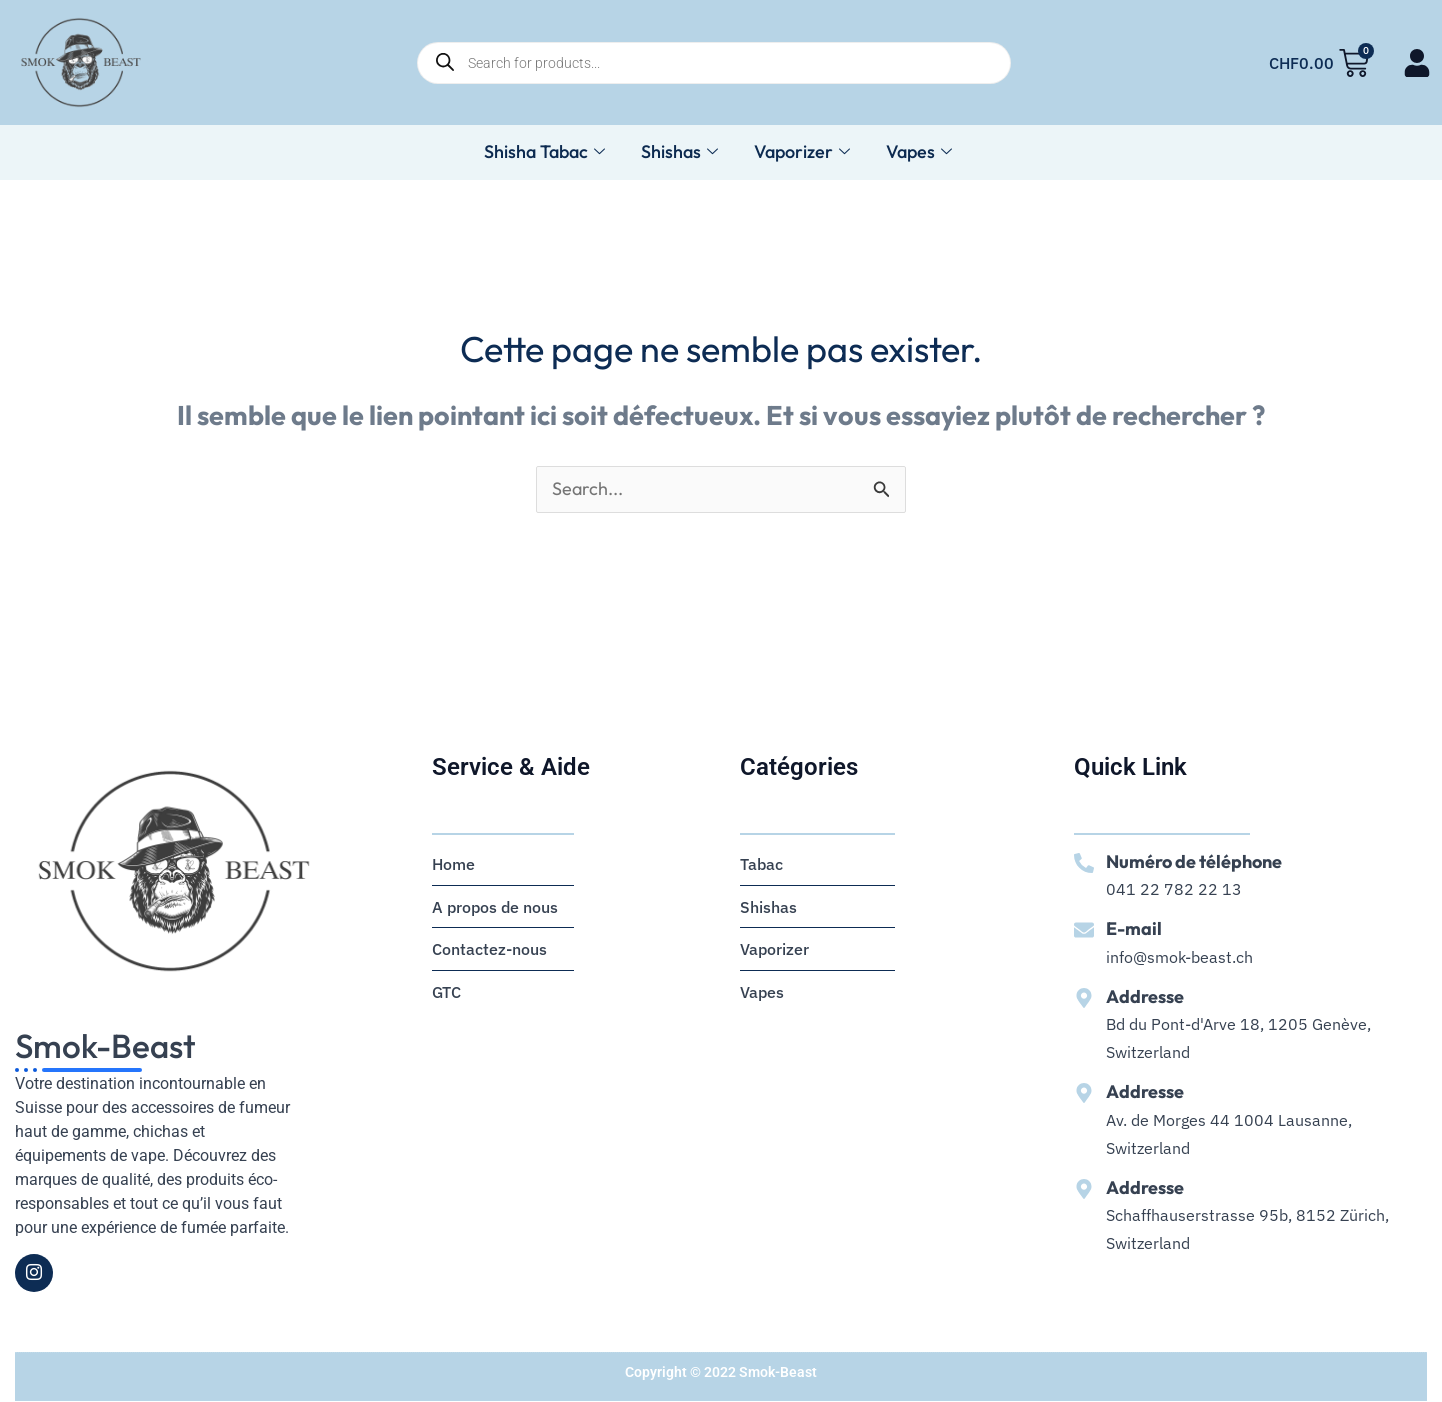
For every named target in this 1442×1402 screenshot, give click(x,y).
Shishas (679, 152)
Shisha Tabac (544, 152)
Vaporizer (802, 152)
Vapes (919, 152)
